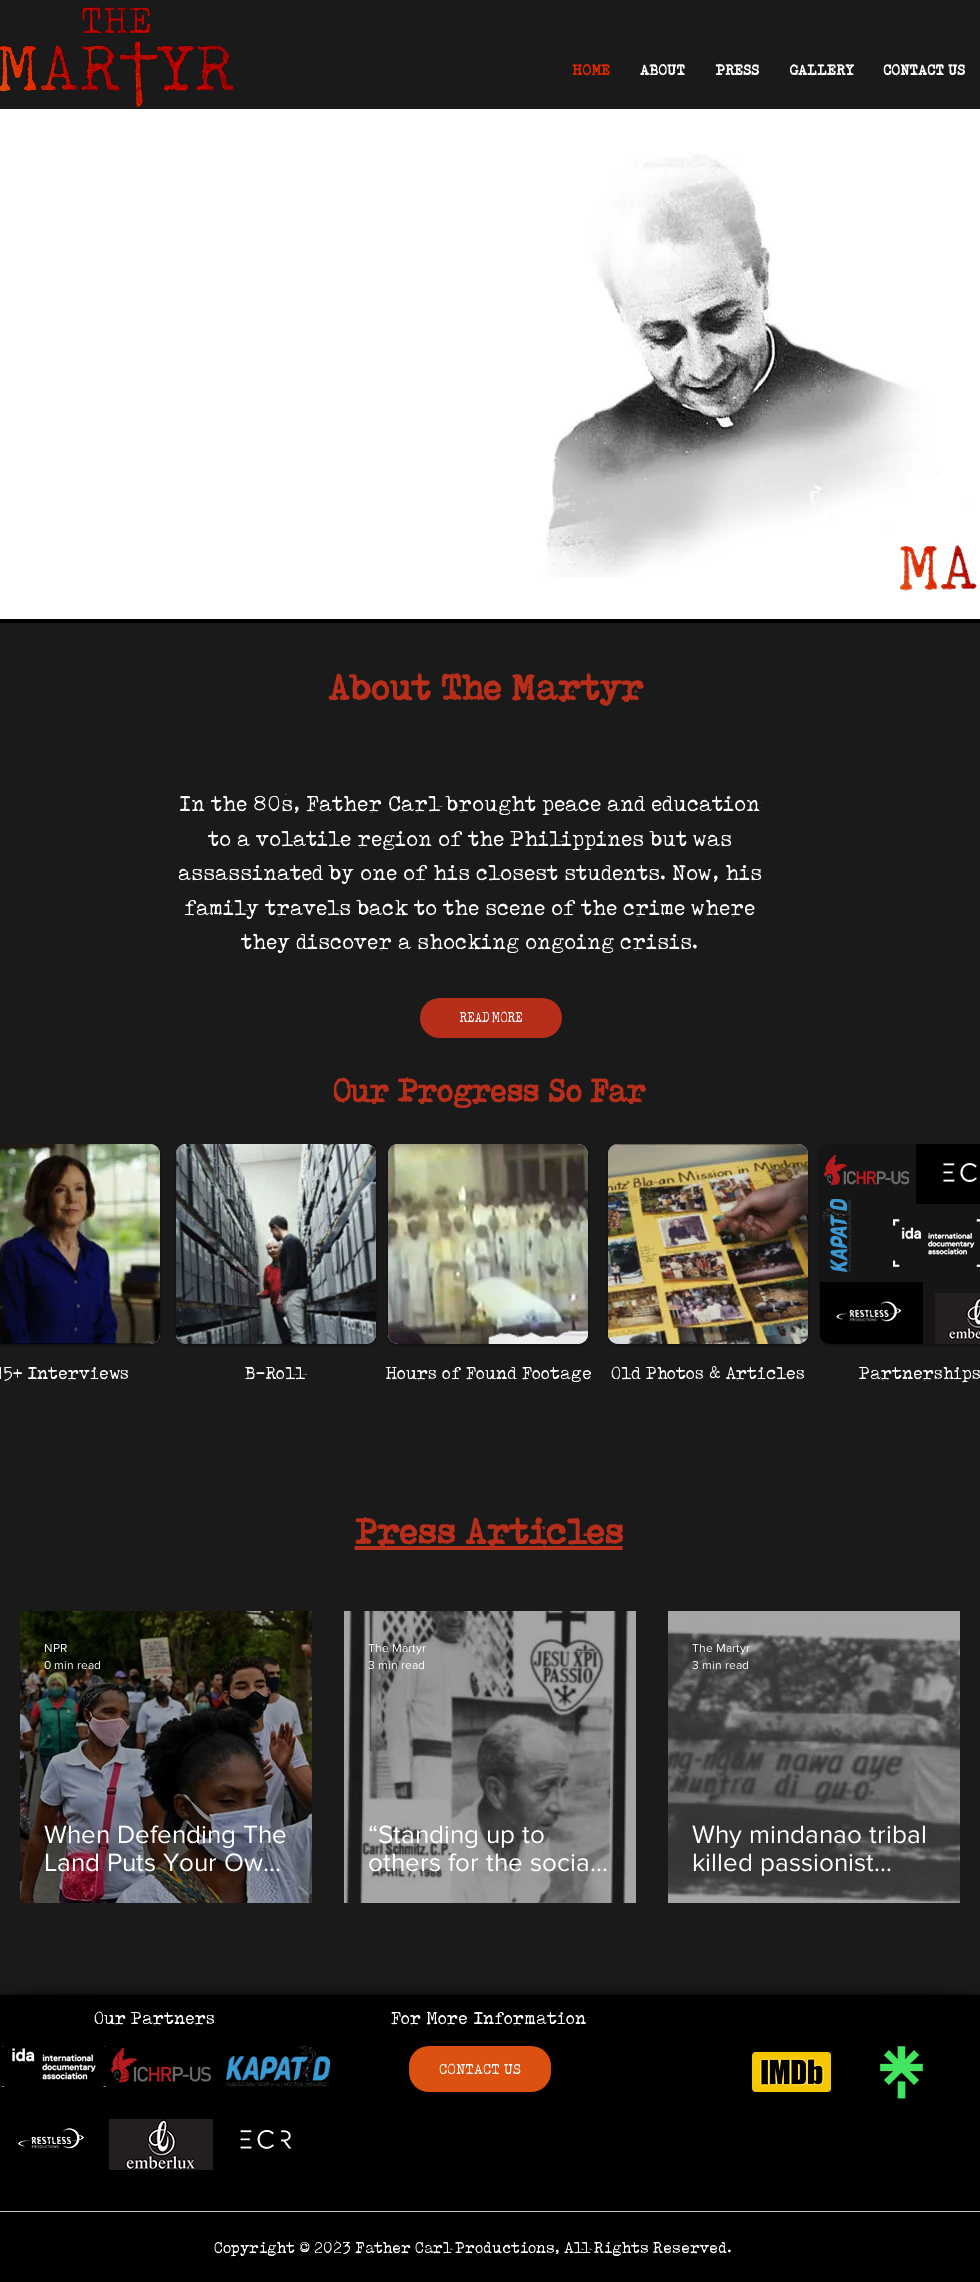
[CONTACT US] (480, 2069)
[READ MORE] (491, 1018)
